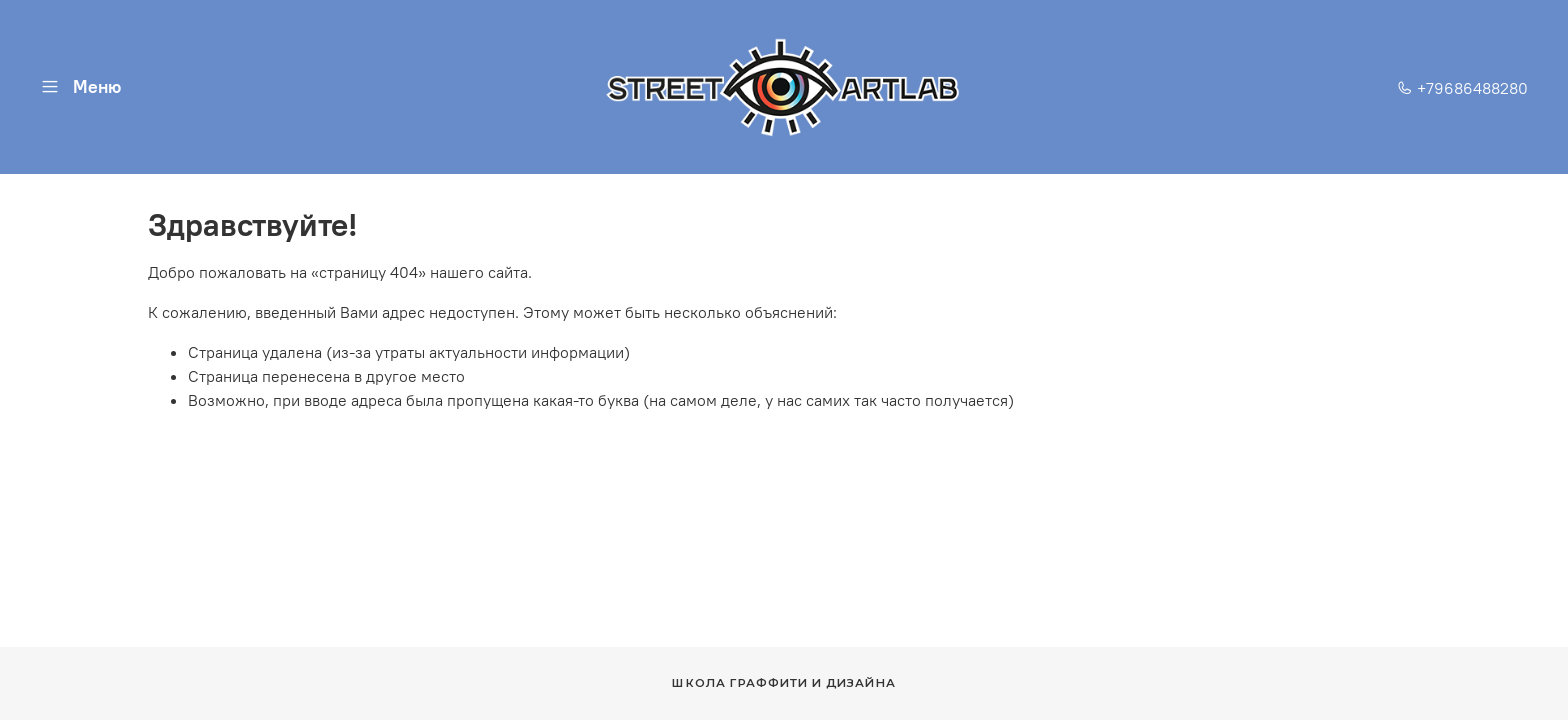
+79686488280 (1462, 88)
